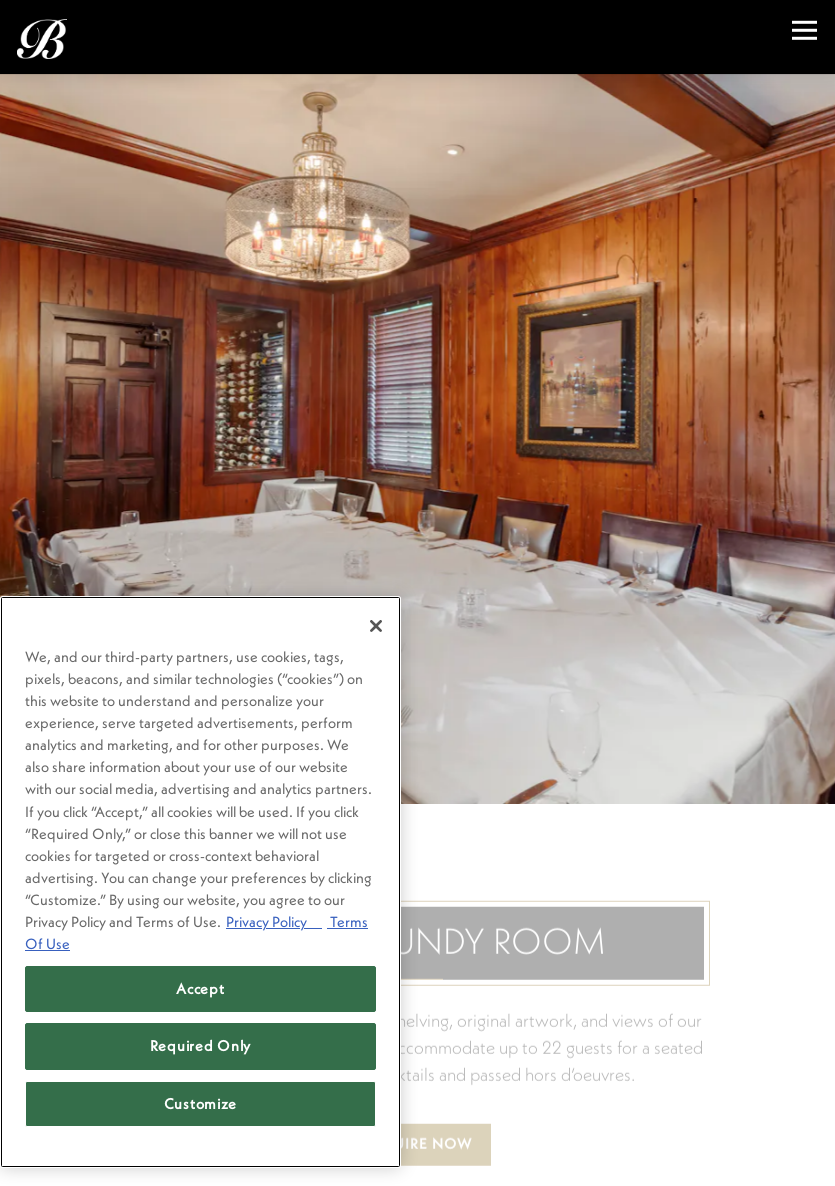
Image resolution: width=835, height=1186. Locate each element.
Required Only (201, 1045)
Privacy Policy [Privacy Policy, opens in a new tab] (274, 921)
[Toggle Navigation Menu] (804, 30)
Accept (200, 988)
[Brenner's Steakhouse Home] (122, 37)
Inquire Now (418, 1123)
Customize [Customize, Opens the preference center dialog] (201, 1103)
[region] (200, 882)
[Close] (376, 626)
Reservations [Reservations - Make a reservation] (417, 1158)
